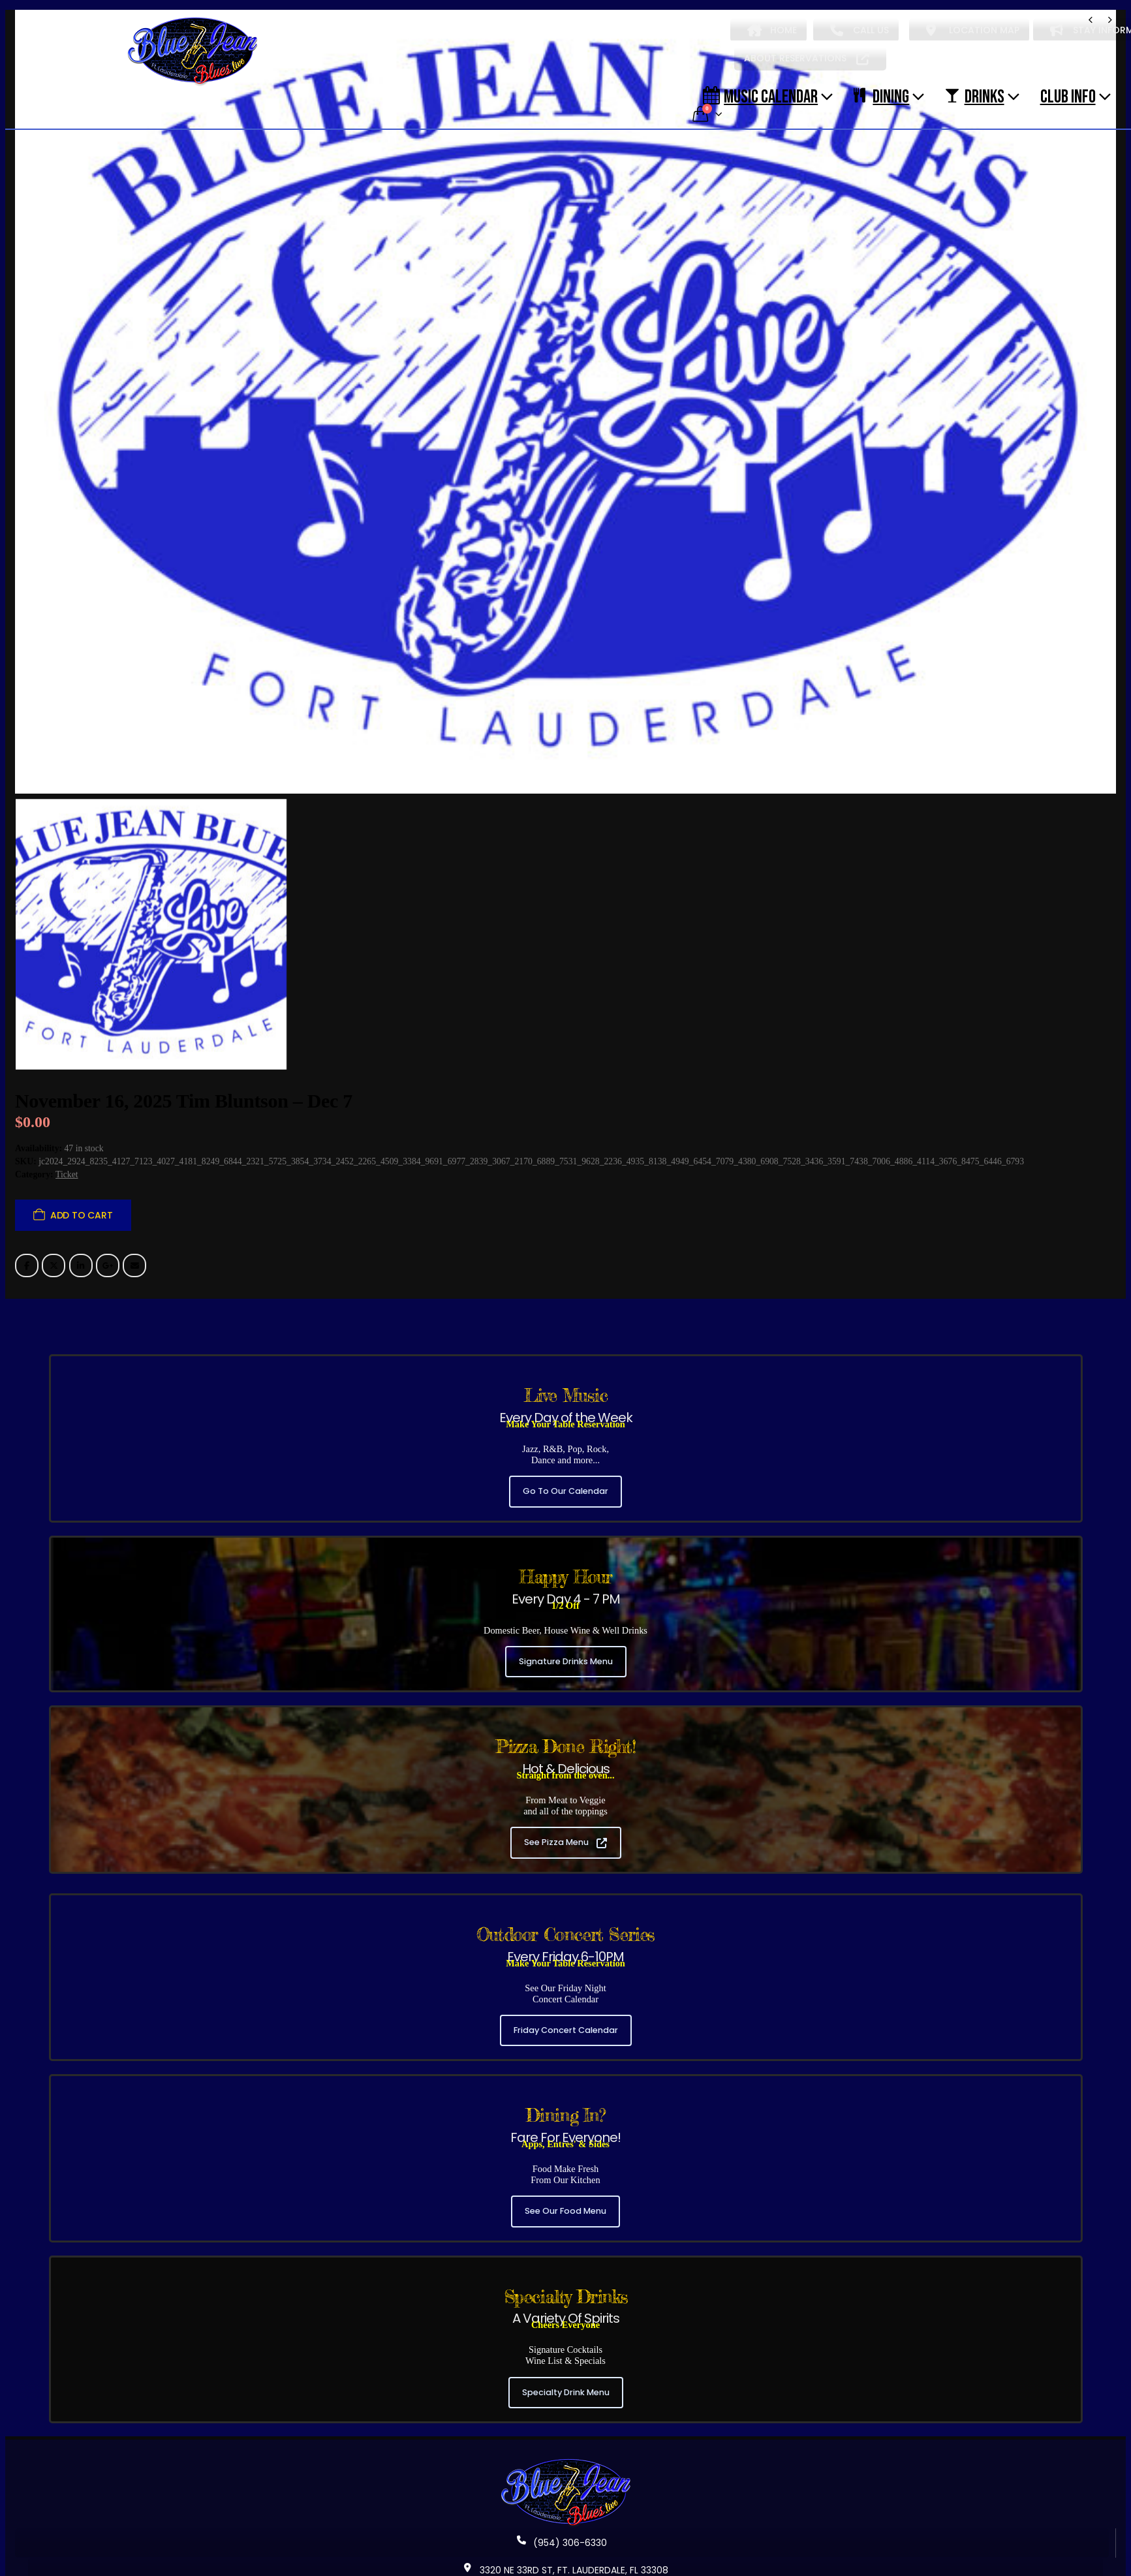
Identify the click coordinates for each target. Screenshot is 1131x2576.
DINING (881, 96)
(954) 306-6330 (562, 2534)
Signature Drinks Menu (566, 1653)
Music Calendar (760, 96)
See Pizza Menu (565, 1834)
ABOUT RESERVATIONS (806, 58)
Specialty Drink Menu (566, 2384)
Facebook (27, 1257)
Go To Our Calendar (565, 1483)
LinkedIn (81, 1257)
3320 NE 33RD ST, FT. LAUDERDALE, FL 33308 (565, 2562)
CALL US (859, 30)
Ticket (66, 1167)
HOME (772, 30)
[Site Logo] (192, 51)
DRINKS (974, 96)
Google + (107, 1257)
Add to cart (81, 1207)
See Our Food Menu (565, 2203)
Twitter (53, 1257)
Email (134, 1257)
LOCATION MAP (972, 30)
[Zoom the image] (566, 2455)
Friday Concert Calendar (566, 2022)
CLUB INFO (1068, 96)
